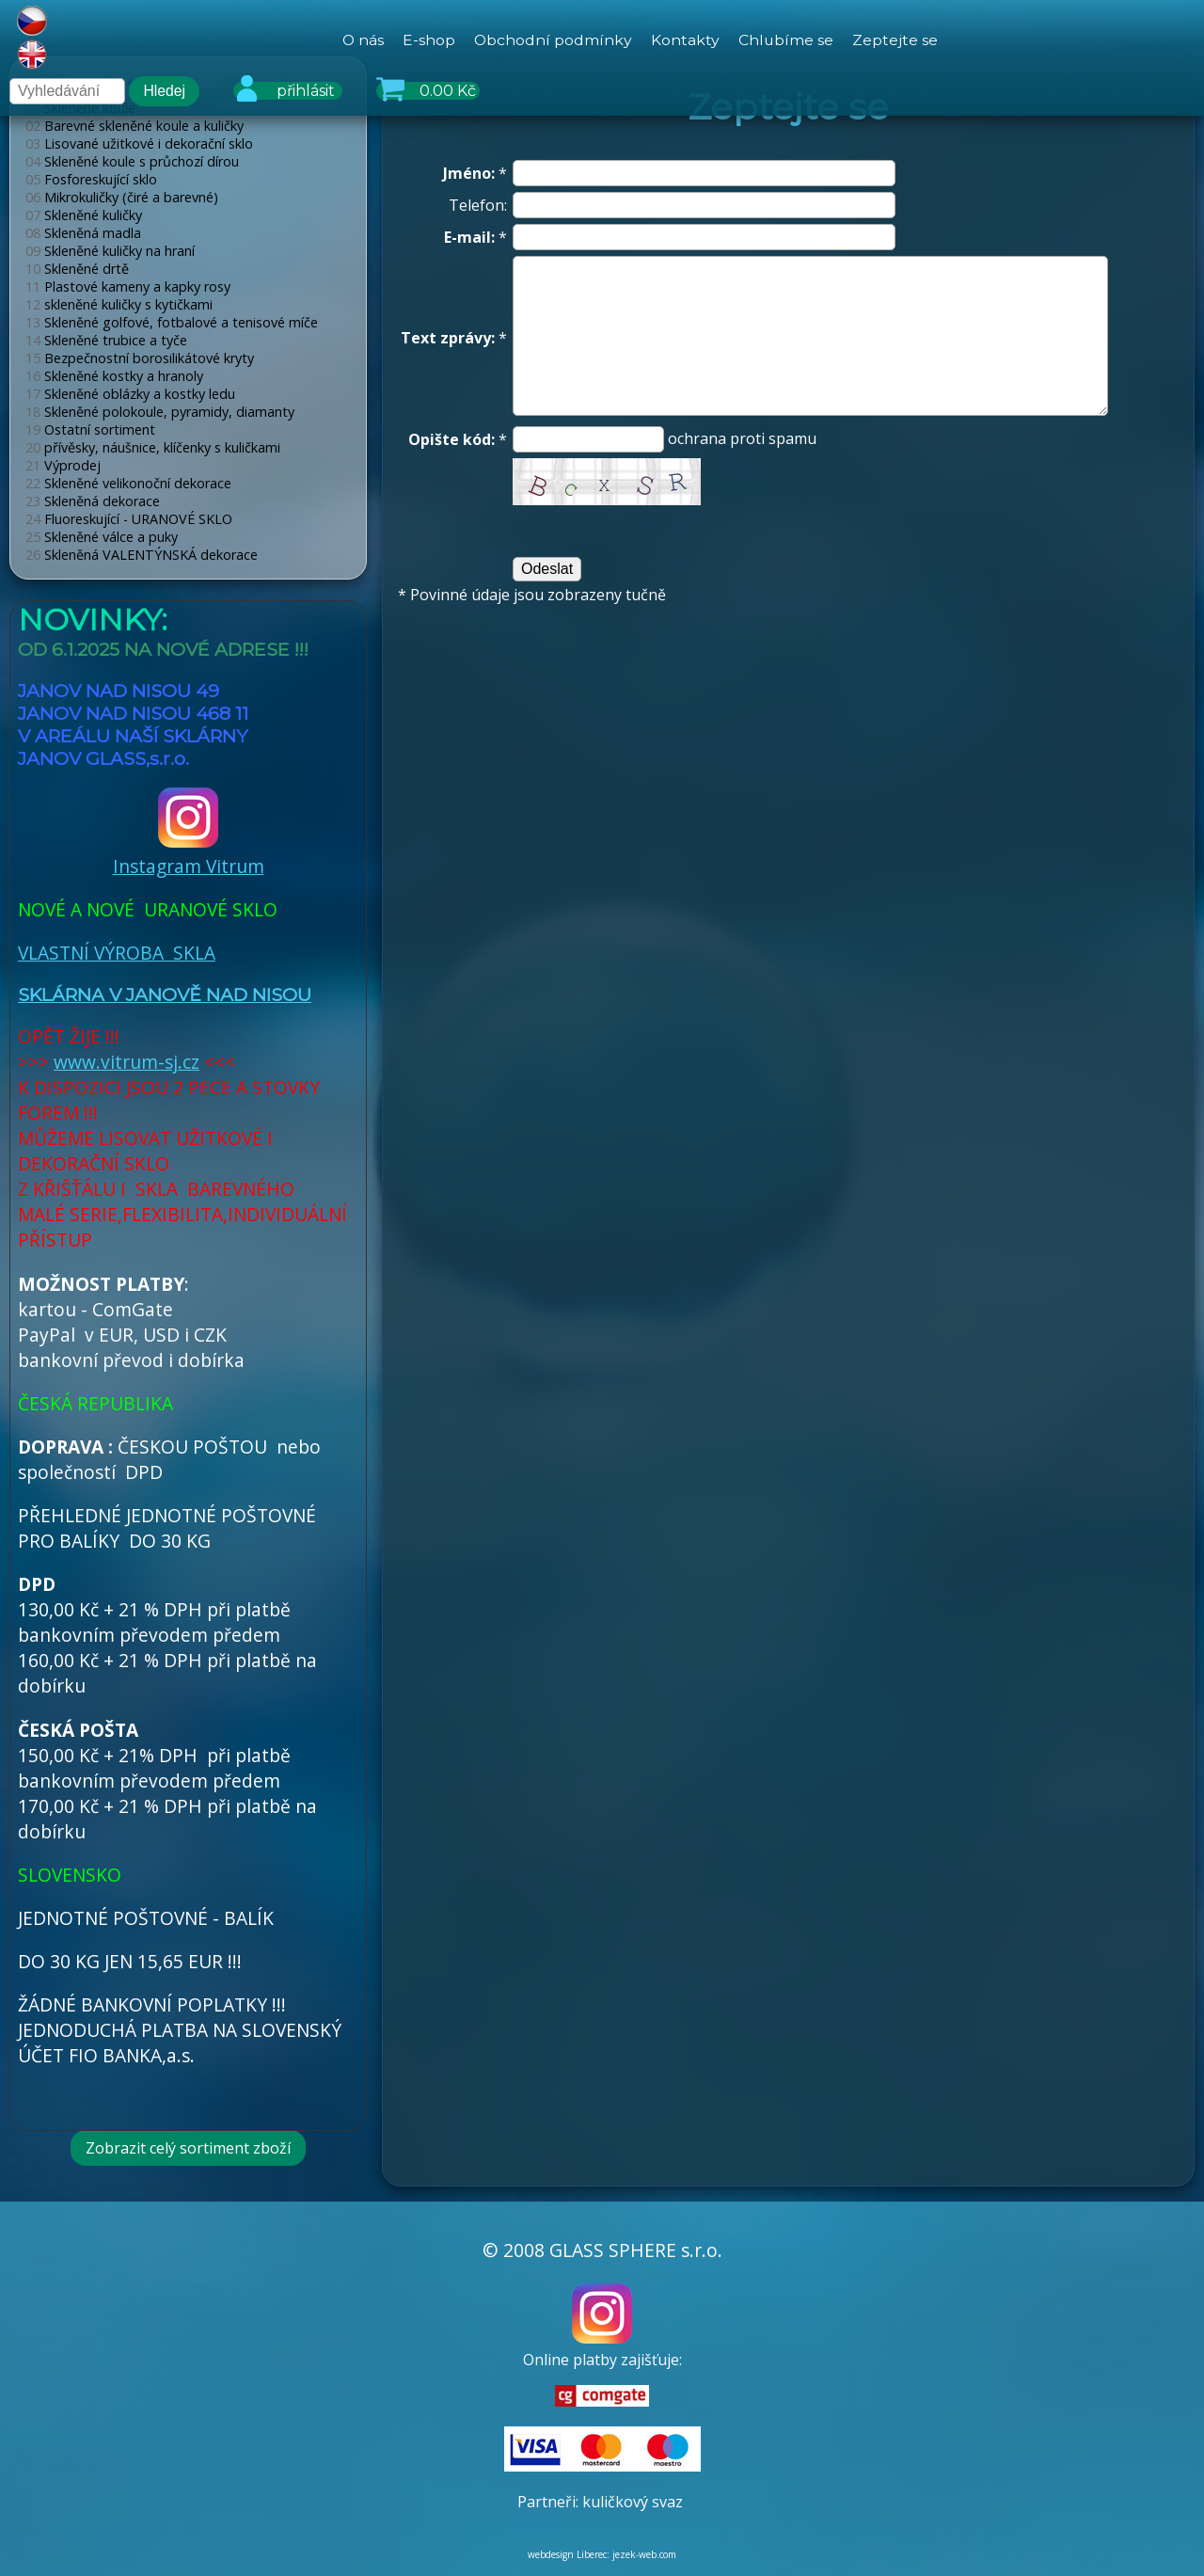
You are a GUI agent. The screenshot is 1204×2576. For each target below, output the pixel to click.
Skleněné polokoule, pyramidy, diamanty (159, 412)
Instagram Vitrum (188, 852)
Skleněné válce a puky (101, 537)
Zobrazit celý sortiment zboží (188, 2148)
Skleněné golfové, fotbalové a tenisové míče (171, 322)
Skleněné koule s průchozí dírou (132, 161)
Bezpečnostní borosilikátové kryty (139, 358)
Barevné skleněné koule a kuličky (134, 126)
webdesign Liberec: (569, 2554)
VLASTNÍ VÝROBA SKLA (116, 952)
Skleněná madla (83, 233)
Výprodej (63, 465)
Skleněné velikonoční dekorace (128, 483)
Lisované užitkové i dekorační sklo (139, 143)
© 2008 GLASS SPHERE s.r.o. (602, 2250)
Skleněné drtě (77, 269)
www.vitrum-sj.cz (126, 1061)
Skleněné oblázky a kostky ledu (130, 394)
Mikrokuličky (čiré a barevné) (121, 197)
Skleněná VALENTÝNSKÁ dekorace (141, 555)
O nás (362, 40)
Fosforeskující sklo (91, 179)
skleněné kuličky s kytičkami (119, 304)
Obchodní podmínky (552, 40)
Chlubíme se (786, 40)
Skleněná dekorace (92, 501)
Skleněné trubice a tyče (106, 340)
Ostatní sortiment (90, 429)
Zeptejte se (896, 40)
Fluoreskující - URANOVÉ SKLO (128, 519)
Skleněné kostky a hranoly (114, 376)
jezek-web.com (644, 2554)
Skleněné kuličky (83, 215)
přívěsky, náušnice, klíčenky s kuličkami (152, 447)
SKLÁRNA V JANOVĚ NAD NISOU (164, 994)
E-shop (428, 40)
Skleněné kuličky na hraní (110, 251)
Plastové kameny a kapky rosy (127, 286)
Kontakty (685, 40)
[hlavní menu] (639, 40)
